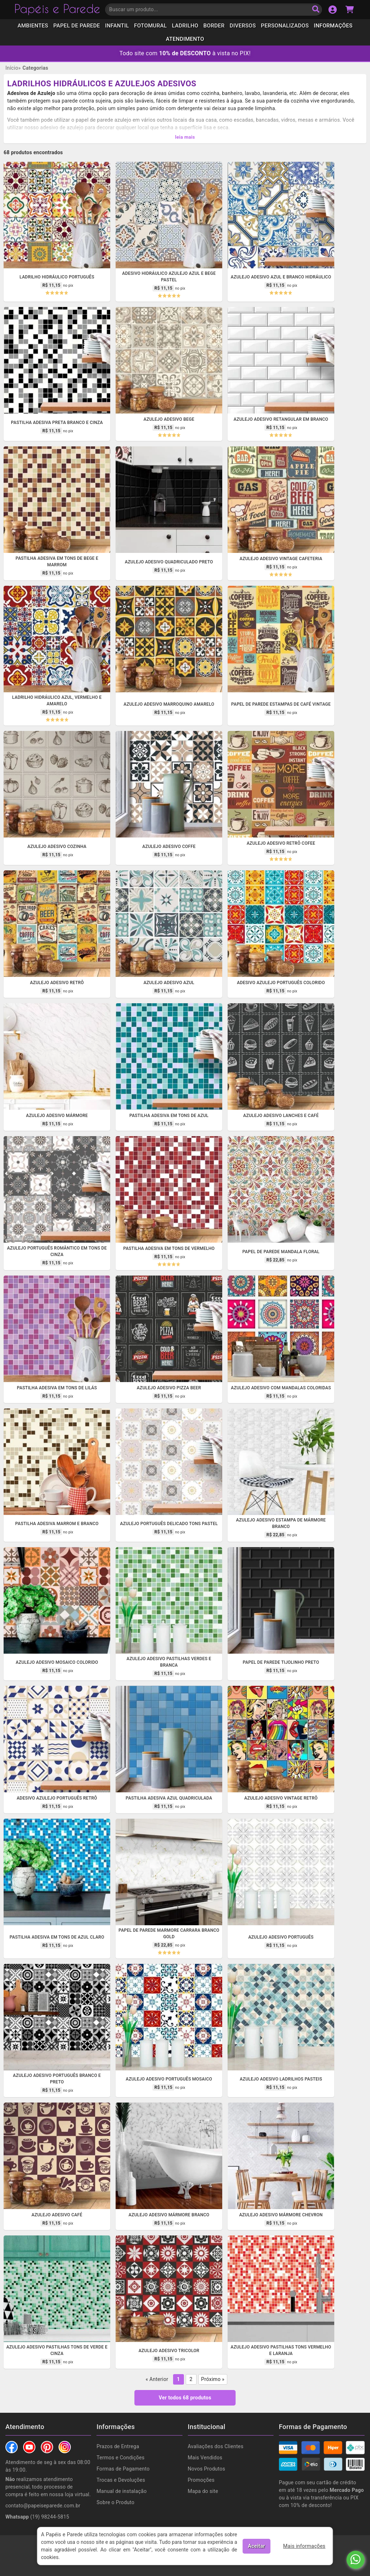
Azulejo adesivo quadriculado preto (169, 557)
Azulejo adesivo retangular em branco (281, 414)
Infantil (117, 25)
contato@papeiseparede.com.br (42, 2501)
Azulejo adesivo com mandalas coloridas (281, 1383)
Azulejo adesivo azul (168, 978)
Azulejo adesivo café (56, 2210)
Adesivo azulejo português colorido (281, 978)
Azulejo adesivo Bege (168, 414)
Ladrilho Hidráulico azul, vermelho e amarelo (57, 696)
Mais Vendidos (205, 2453)
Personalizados (285, 25)
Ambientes (32, 25)
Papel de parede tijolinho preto (281, 1658)
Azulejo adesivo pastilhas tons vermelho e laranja (281, 2346)
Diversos (243, 25)
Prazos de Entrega (117, 2442)
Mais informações (304, 2546)
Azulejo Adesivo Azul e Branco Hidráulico (281, 272)
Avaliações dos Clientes (216, 2442)
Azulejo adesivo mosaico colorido (57, 1658)
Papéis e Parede (57, 10)
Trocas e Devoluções (120, 2475)
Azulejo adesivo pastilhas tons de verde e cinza (56, 2346)
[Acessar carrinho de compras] (349, 9)
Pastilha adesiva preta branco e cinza (57, 418)
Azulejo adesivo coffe (169, 842)
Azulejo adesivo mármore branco (169, 2210)
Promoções (201, 2475)
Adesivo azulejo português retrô (57, 1793)
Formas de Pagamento (123, 2464)
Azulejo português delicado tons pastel (169, 1519)
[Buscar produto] (315, 10)
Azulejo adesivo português (281, 1932)
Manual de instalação (121, 2487)
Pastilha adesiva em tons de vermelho (169, 1244)
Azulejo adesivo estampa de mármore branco (281, 1519)
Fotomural (150, 25)
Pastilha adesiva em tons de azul (168, 1111)
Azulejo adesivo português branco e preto (57, 2074)
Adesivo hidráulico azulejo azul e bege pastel (169, 272)
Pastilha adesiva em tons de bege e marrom (57, 557)
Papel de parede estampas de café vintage (281, 699)
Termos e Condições (120, 2453)
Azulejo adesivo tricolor (168, 2346)
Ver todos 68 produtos (185, 2393)
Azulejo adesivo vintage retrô (281, 1793)
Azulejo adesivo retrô (57, 978)
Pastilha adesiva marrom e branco (57, 1519)
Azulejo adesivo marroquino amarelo (169, 699)
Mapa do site (203, 2487)
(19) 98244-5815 (37, 2512)
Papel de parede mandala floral (280, 1247)
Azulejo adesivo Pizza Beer (169, 1383)
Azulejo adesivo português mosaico (169, 2074)
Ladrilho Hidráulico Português (57, 272)
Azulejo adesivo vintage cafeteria (281, 554)
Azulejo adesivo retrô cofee (281, 838)
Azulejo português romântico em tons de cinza (57, 1247)
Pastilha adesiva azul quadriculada (169, 1793)
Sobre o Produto (115, 2498)
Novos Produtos (206, 2464)
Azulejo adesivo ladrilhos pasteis (281, 2074)
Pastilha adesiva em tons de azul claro (57, 1932)
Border (214, 25)
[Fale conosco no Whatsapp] (356, 2560)
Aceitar (256, 2546)
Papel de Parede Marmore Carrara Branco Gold (169, 1929)
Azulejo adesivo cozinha (57, 842)
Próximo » (212, 2375)
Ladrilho (185, 25)
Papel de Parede (76, 25)
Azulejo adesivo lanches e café (281, 1111)
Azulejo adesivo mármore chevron (281, 2210)
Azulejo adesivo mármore (57, 1111)
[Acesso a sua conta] (332, 9)
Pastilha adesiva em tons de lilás (57, 1383)
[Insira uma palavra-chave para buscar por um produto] (213, 10)
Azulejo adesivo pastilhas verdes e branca (168, 1657)
